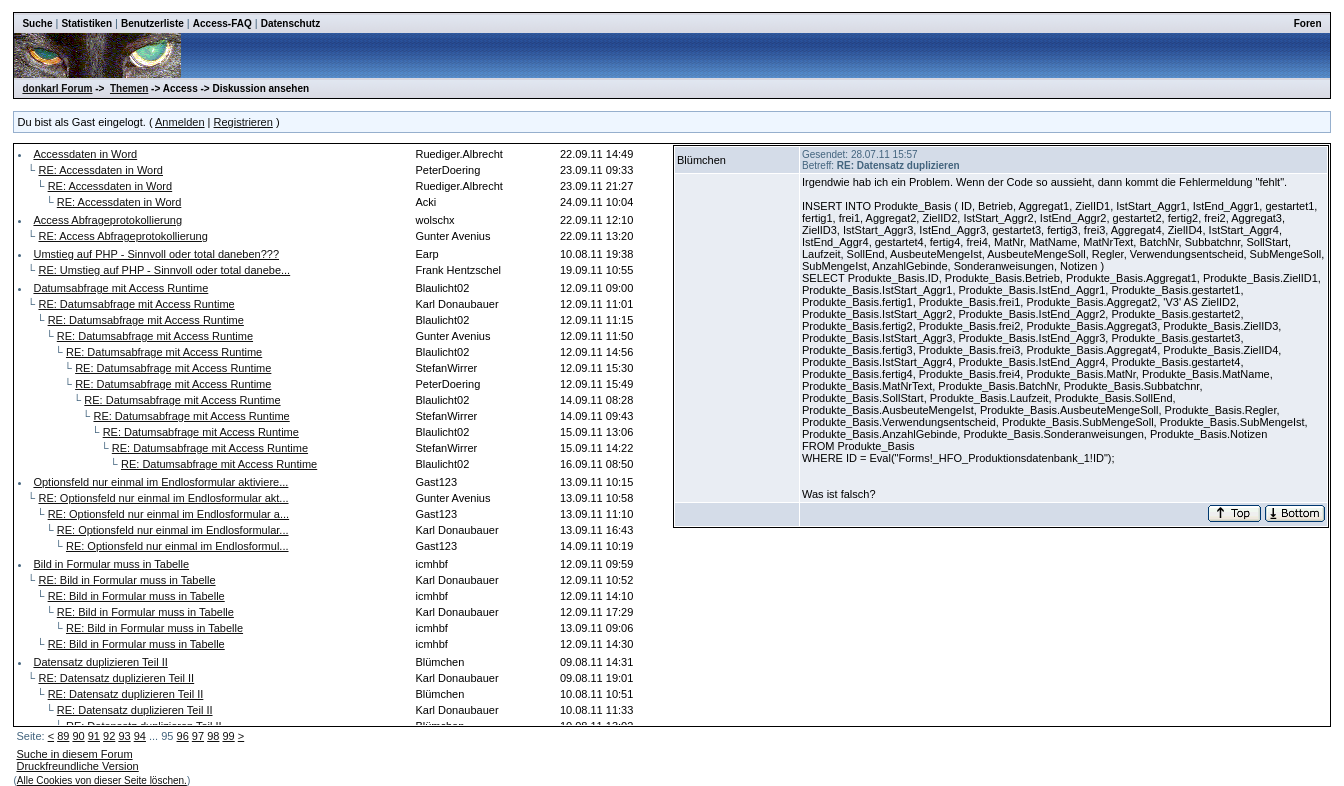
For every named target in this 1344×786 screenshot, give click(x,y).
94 (140, 736)
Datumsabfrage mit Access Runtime (120, 288)
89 (63, 736)
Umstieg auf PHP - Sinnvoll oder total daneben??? (156, 254)
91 (94, 736)
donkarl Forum (57, 88)
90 (78, 736)
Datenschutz (290, 23)
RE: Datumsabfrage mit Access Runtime (136, 304)
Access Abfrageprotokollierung (107, 220)
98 (213, 736)
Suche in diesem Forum (74, 754)
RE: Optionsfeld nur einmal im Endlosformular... (173, 530)
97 (198, 736)
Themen (129, 88)
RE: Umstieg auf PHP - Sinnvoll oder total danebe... (164, 270)
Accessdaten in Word (85, 154)
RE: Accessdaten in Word (100, 170)
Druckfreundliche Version (77, 766)
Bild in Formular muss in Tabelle (111, 564)
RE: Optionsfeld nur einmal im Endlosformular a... (169, 514)
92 (109, 736)
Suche (37, 23)
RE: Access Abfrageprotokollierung (122, 236)
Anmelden (180, 122)
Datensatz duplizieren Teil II (100, 662)
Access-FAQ (222, 23)
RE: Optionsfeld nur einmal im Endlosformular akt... (163, 498)
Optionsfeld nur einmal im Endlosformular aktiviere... (160, 482)
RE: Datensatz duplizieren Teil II (116, 678)
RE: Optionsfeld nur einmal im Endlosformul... (177, 546)
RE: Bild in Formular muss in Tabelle (126, 580)
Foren (1308, 23)
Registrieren (243, 122)
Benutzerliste (152, 23)
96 (183, 736)
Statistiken (86, 23)
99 (228, 736)
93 (124, 736)
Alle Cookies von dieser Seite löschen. (102, 780)
